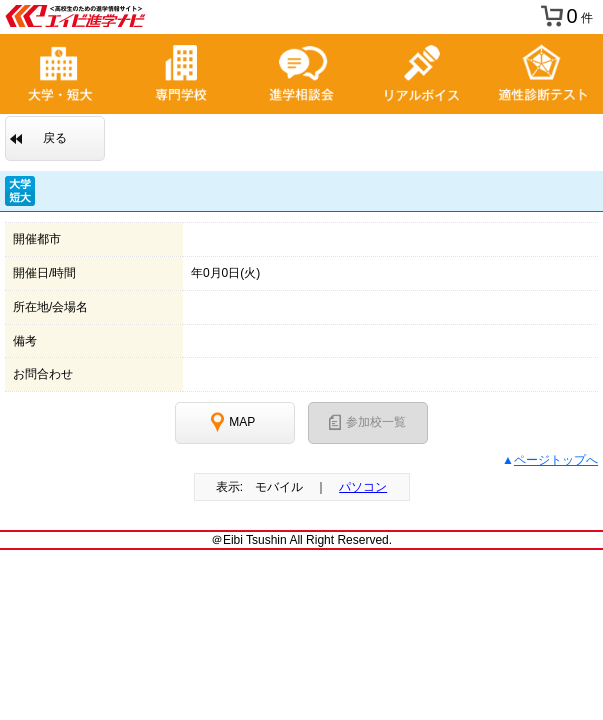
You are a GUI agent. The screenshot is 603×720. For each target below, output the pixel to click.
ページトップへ (556, 460)
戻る (55, 138)
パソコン (363, 487)
